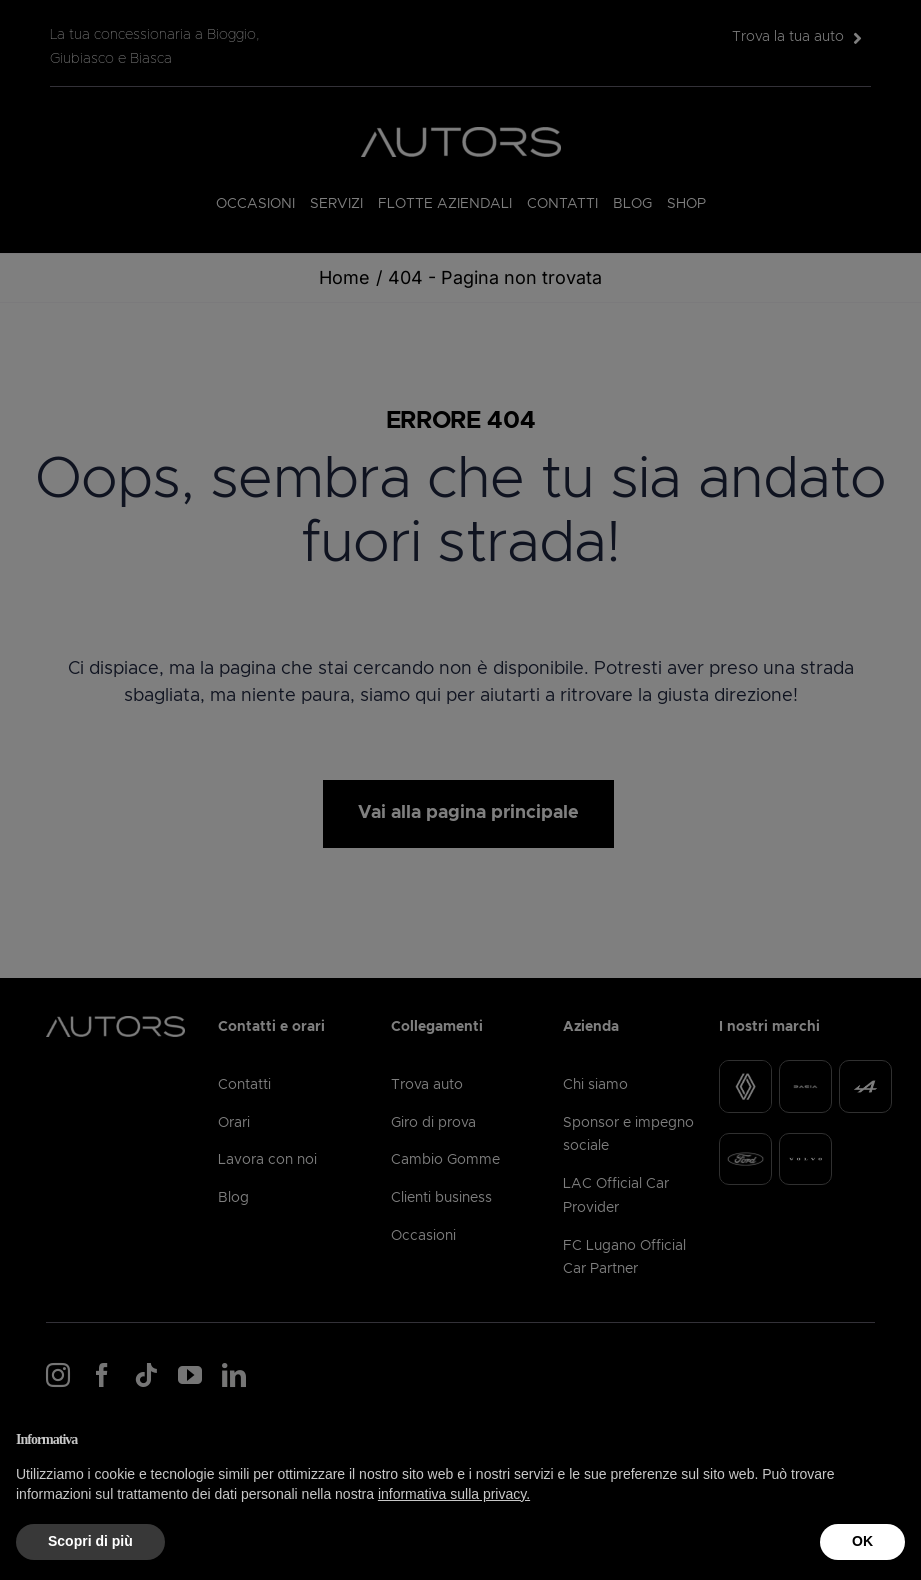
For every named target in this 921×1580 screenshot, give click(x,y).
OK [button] (862, 1541)
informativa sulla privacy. (454, 1494)
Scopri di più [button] (90, 1541)
